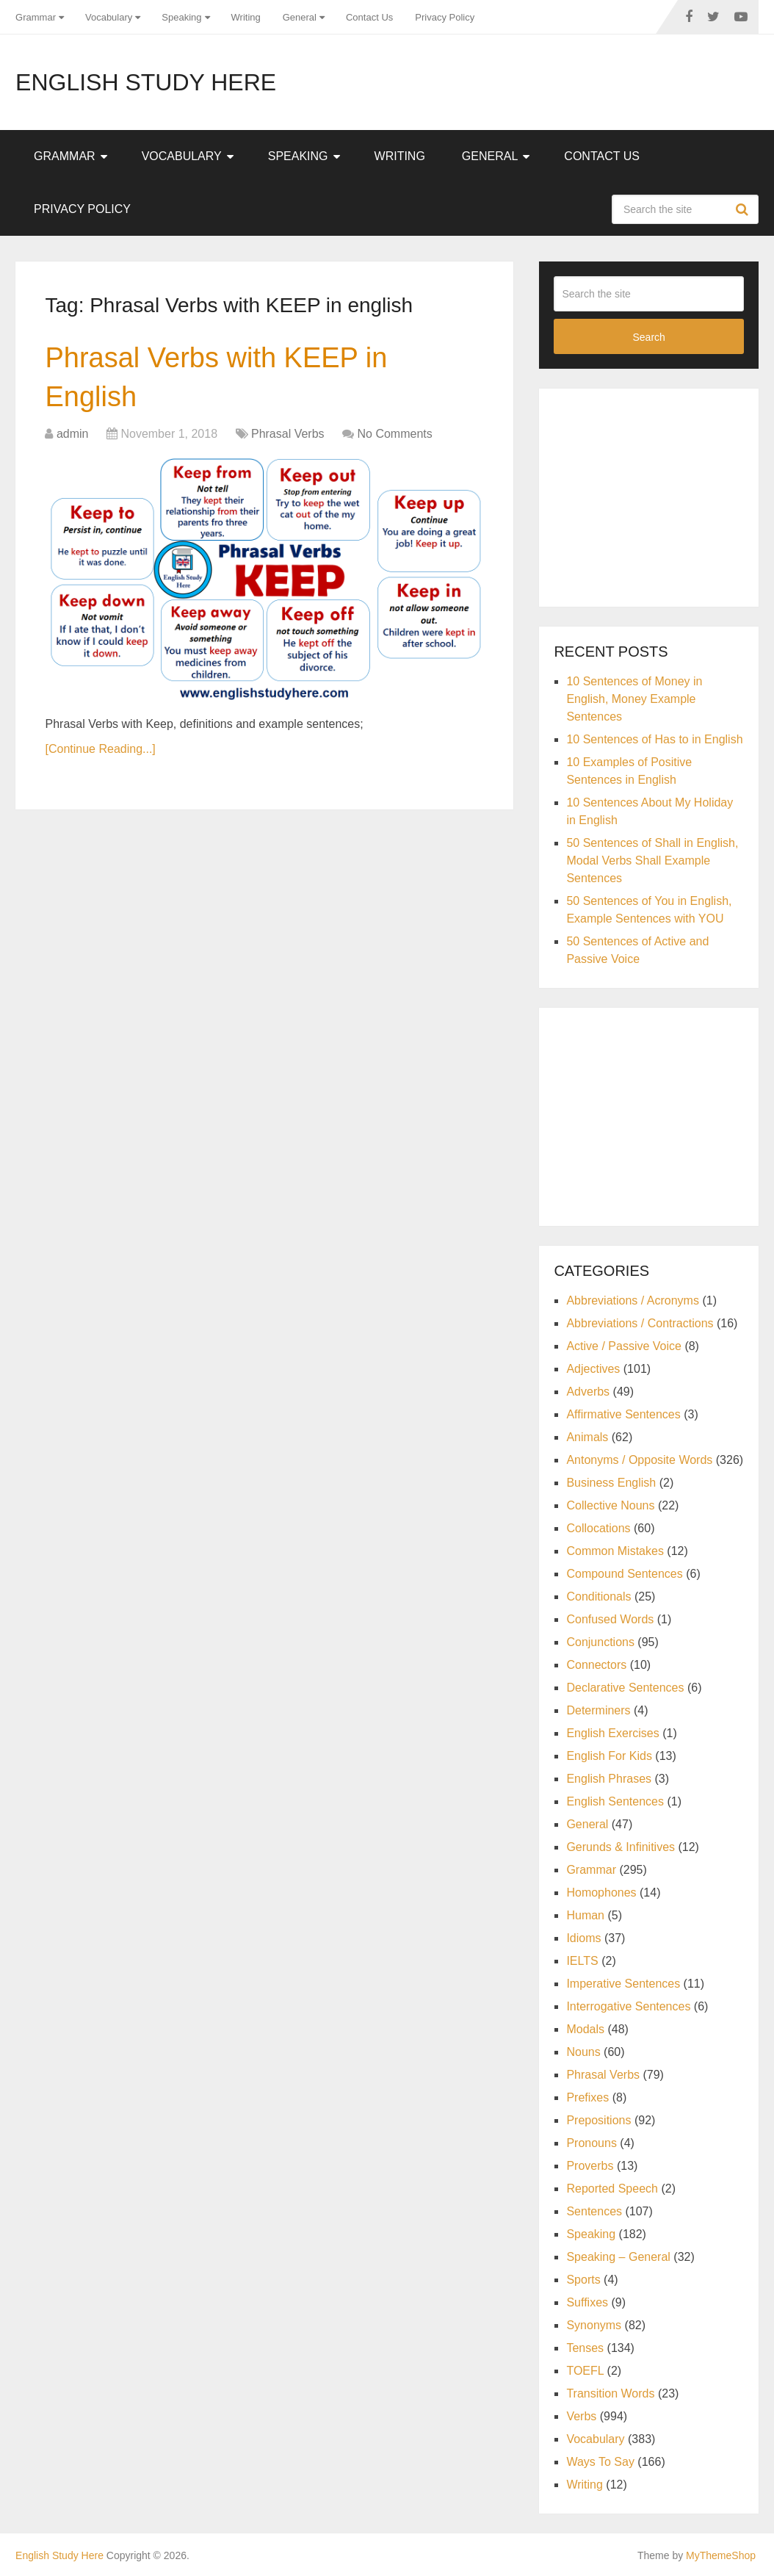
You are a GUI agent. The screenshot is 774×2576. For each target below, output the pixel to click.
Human (585, 1915)
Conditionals (598, 1596)
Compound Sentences (624, 1573)
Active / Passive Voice (623, 1346)
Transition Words (610, 2393)
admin (73, 433)
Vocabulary (108, 17)
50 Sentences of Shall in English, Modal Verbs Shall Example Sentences (652, 860)
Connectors (596, 1665)
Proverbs (589, 2166)
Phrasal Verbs (288, 433)
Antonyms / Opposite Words (639, 1460)
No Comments (394, 433)
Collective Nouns (610, 1505)
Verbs (581, 2416)
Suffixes (587, 2302)
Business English (611, 1482)
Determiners (598, 1710)
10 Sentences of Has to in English (654, 739)
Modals (585, 2029)
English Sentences (615, 1801)
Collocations (598, 1528)
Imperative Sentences (623, 1983)
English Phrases (608, 1778)
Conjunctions (600, 1642)
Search (744, 209)
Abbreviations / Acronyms (632, 1300)
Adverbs (588, 1391)
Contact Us (369, 17)
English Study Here (145, 82)
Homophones (601, 1892)
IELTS (582, 1961)
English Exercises (612, 1733)
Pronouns (591, 2143)
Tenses (585, 2348)
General (300, 17)
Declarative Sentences (625, 1687)
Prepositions (598, 2120)
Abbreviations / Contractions (639, 1323)
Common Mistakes (614, 1551)
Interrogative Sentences (628, 2006)
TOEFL (585, 2370)
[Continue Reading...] (100, 749)
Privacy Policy (444, 17)
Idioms (583, 1938)
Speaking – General (618, 2257)
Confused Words (610, 1619)
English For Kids (609, 1756)
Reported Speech (612, 2188)
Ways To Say (600, 2462)
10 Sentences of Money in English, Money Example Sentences (634, 699)
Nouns (583, 2052)
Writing (246, 17)
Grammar (35, 17)
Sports (583, 2279)
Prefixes (587, 2097)
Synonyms (593, 2325)
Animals (587, 1437)
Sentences (594, 2211)
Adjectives (593, 1369)
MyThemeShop (721, 2555)
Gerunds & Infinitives (620, 1847)
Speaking (181, 17)
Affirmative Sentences (623, 1414)
